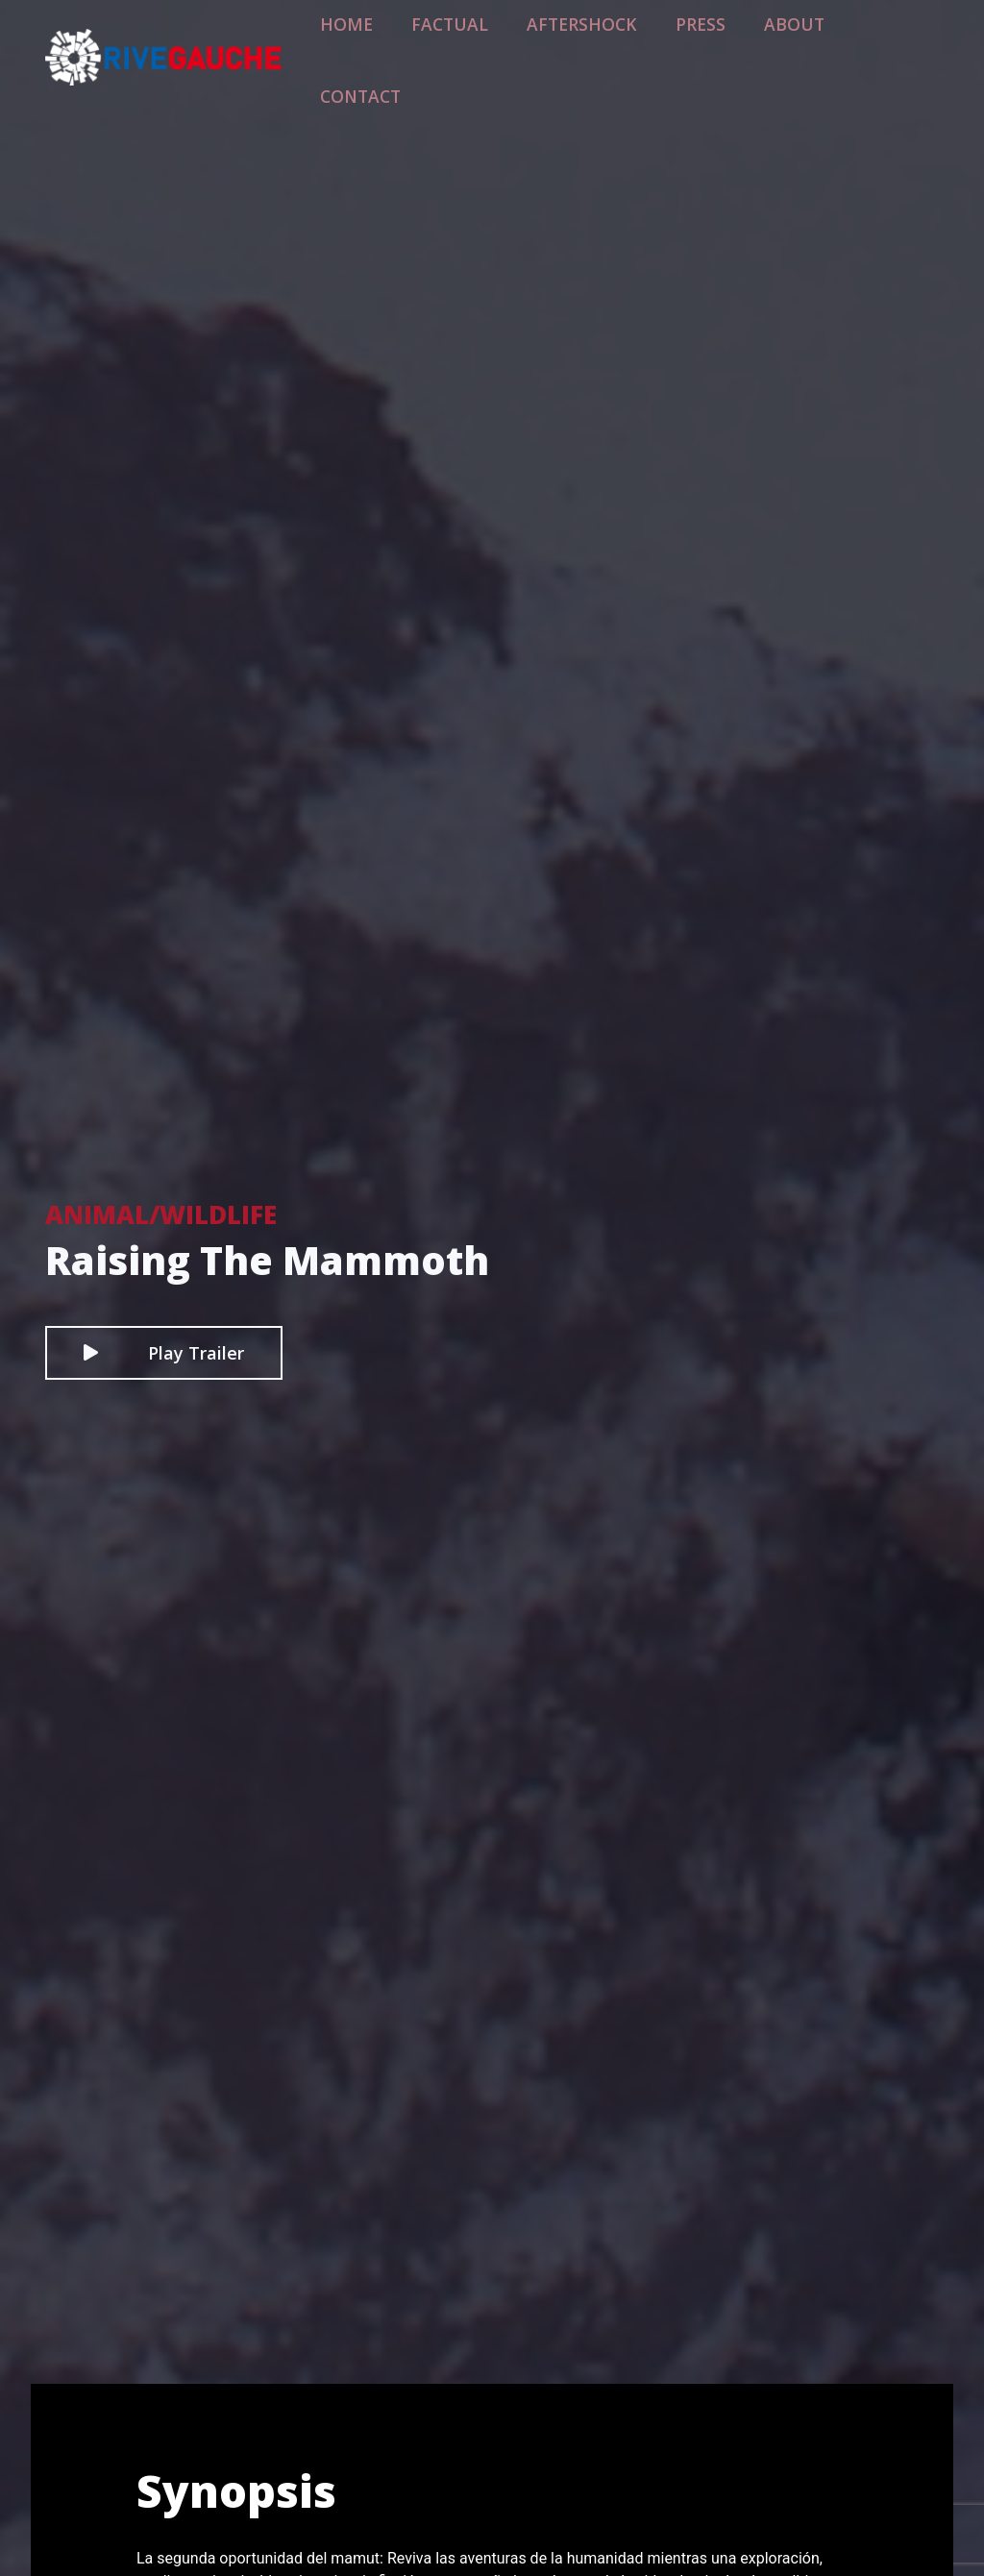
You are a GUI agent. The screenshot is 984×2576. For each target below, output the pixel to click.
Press (709, 45)
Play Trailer (164, 1352)
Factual (497, 45)
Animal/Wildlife (161, 1214)
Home (409, 45)
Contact (886, 45)
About (791, 45)
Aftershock (608, 45)
